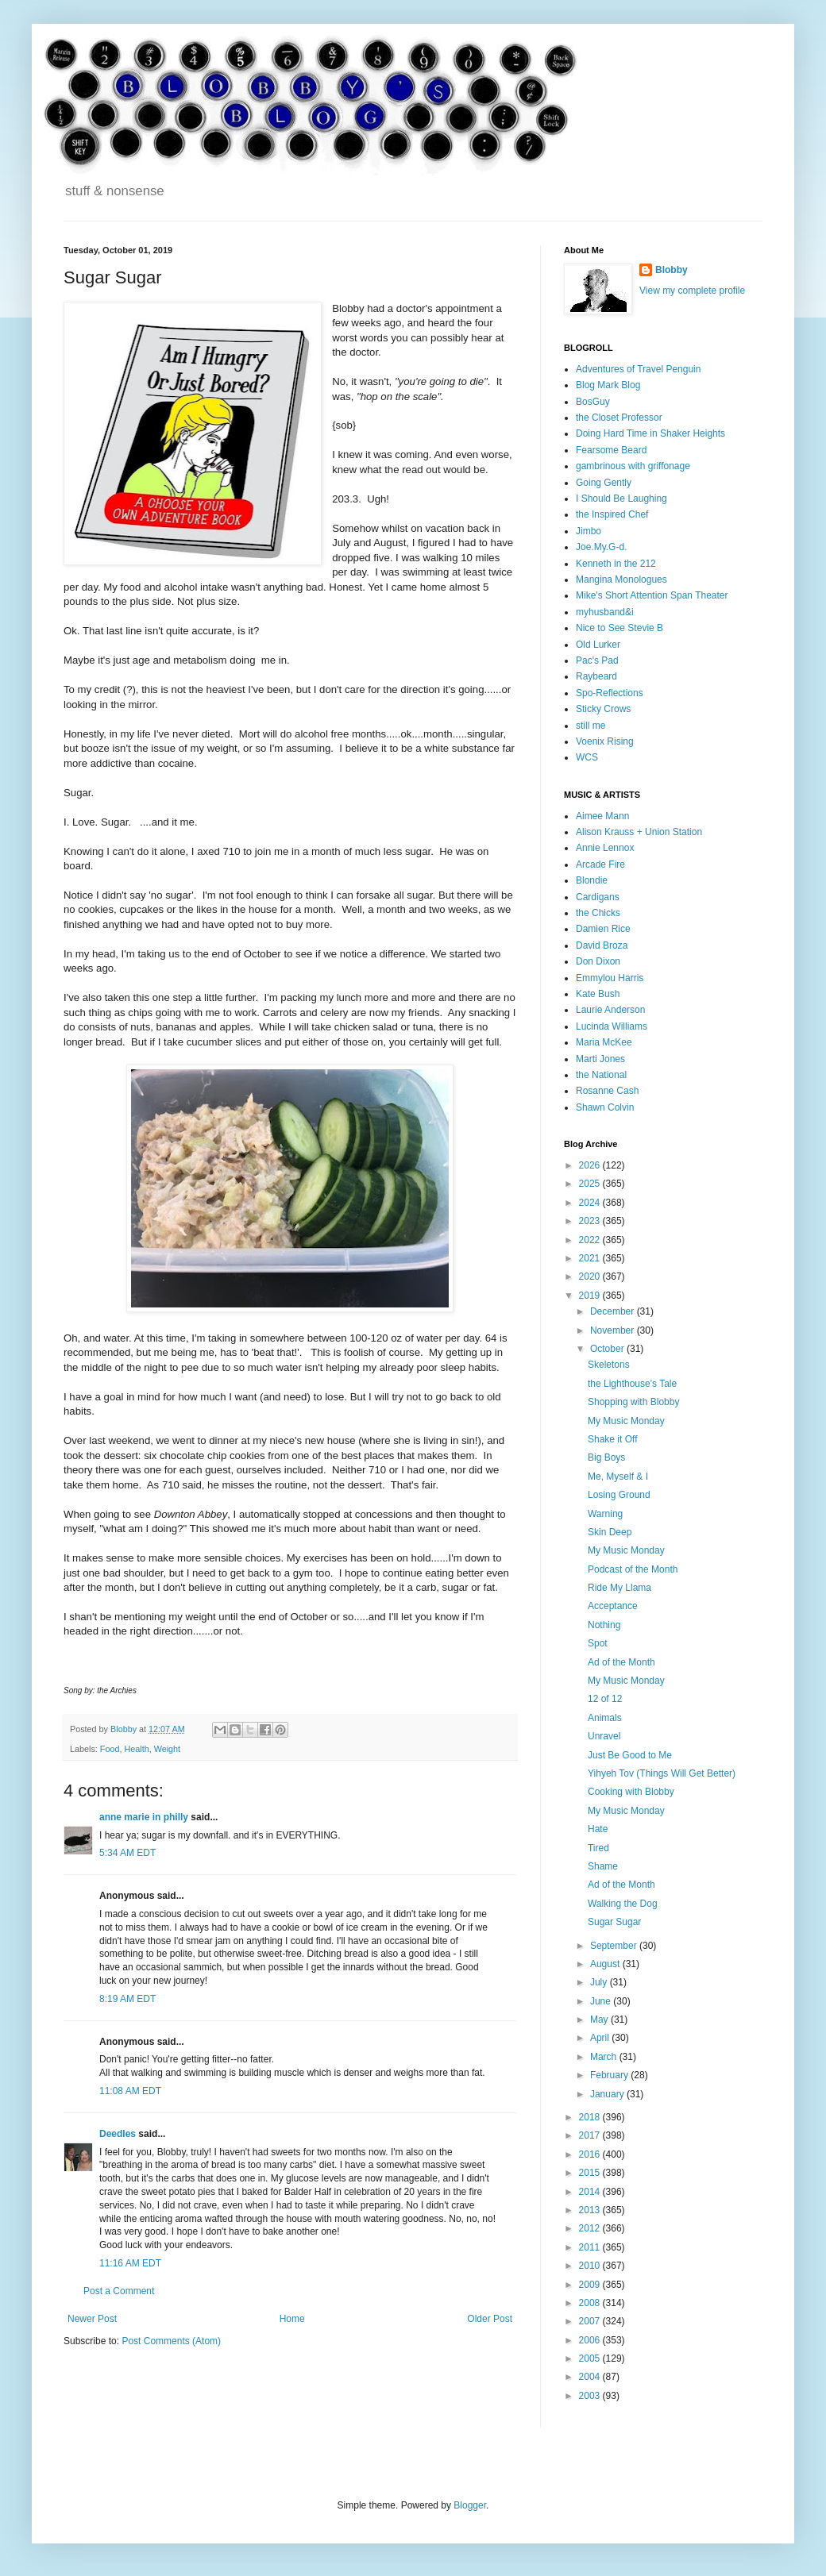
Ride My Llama (619, 1587)
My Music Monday (626, 1421)
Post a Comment (118, 2291)
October (608, 1348)
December (613, 1311)
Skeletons (609, 1364)
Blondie (592, 880)
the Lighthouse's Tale (632, 1383)
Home (292, 2318)
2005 (591, 2358)
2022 (591, 1240)
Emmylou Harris (609, 978)
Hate (598, 1829)
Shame (603, 1866)
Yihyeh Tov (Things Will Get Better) (661, 1773)
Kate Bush (598, 993)
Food (110, 1749)
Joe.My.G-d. (601, 547)
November (613, 1330)
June (601, 2001)
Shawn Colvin (605, 1107)
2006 (591, 2340)
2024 (591, 1202)
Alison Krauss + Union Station (639, 831)
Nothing (604, 1625)
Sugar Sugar (614, 1921)
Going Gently (603, 482)
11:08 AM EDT (130, 2091)
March (605, 2056)
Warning (605, 1513)
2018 (591, 2117)
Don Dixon (598, 961)
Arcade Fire (600, 864)
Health (136, 1749)
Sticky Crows (603, 708)
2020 (591, 1276)
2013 (591, 2210)
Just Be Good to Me (630, 1755)
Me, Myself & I (618, 1476)
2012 (591, 2228)
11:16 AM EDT (130, 2263)
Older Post (489, 2318)
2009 (591, 2284)
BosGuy (593, 401)
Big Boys (606, 1457)
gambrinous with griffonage (633, 466)
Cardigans (598, 897)
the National (601, 1074)
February (610, 2075)
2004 (591, 2376)
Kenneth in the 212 (616, 563)
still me (590, 725)
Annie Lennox (605, 847)
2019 (591, 1295)
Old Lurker (598, 644)
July (600, 1982)
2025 (591, 1183)
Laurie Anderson (610, 1009)
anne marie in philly (143, 1817)
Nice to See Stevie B (619, 627)
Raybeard (596, 676)
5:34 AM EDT (127, 1852)
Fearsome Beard (611, 450)
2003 (591, 2395)
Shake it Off (612, 1439)
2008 (591, 2302)
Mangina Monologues (621, 579)
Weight (167, 1749)
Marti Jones (600, 1059)
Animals (605, 1717)
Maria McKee (604, 1042)
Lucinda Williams (611, 1026)
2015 (591, 2172)
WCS (587, 757)
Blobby (671, 269)
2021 (591, 1258)
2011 (591, 2247)
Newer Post (92, 2318)
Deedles (117, 2133)
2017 (591, 2135)
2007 (591, 2321)
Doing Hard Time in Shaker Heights (650, 433)
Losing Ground (619, 1494)
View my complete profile (692, 290)
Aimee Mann (602, 816)
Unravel (604, 1736)
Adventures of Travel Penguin (638, 369)
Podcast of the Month (632, 1569)
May (600, 2019)
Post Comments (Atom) (171, 2341)
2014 (591, 2191)
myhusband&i (605, 612)
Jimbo (588, 531)
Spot (598, 1643)
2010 (591, 2265)
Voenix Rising (605, 741)
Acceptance (613, 1605)
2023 (591, 1220)
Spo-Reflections (609, 693)
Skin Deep (609, 1532)
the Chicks (598, 912)
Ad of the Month (621, 1662)
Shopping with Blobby (633, 1401)
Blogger (470, 2505)
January (608, 2094)
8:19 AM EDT (127, 1998)
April (601, 2037)
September (614, 1945)
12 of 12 (605, 1698)
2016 (591, 2154)
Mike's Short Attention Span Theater (652, 595)
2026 (591, 1165)
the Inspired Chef (612, 514)
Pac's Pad (597, 660)
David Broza (601, 945)
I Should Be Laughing (621, 498)
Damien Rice (603, 928)
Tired (598, 1848)
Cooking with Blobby (631, 1791)
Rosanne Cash (607, 1090)
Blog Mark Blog (608, 385)
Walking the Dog (623, 1903)
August (606, 1964)
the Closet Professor (619, 417)
